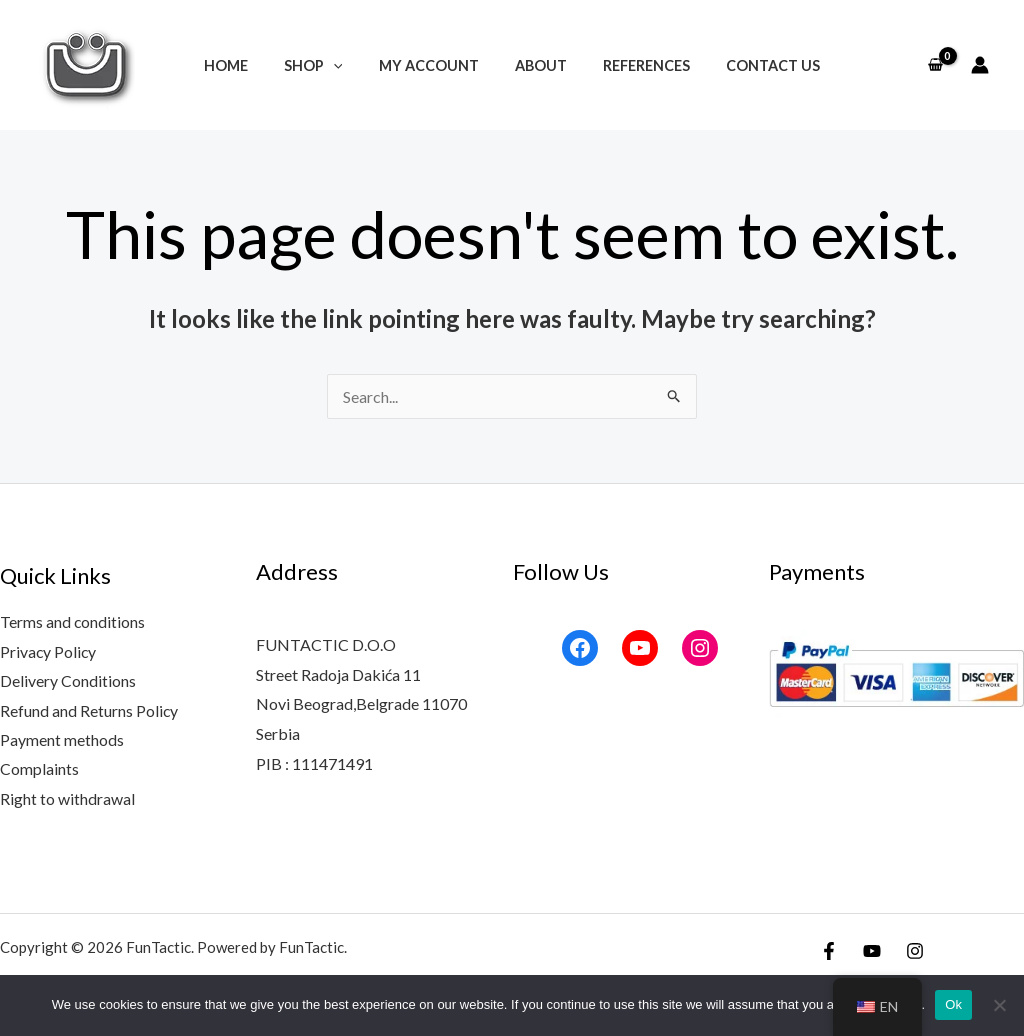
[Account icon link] (980, 65)
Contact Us (755, 65)
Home (244, 65)
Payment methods (62, 740)
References (635, 65)
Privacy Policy (49, 651)
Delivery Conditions (68, 681)
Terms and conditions (73, 621)
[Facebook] (829, 953)
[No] (999, 1005)
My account (432, 65)
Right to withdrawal (67, 799)
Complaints (39, 770)
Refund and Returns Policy (89, 710)
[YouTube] (872, 953)
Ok (953, 1004)
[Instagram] (915, 953)
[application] (344, 65)
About (537, 65)
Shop (324, 65)
